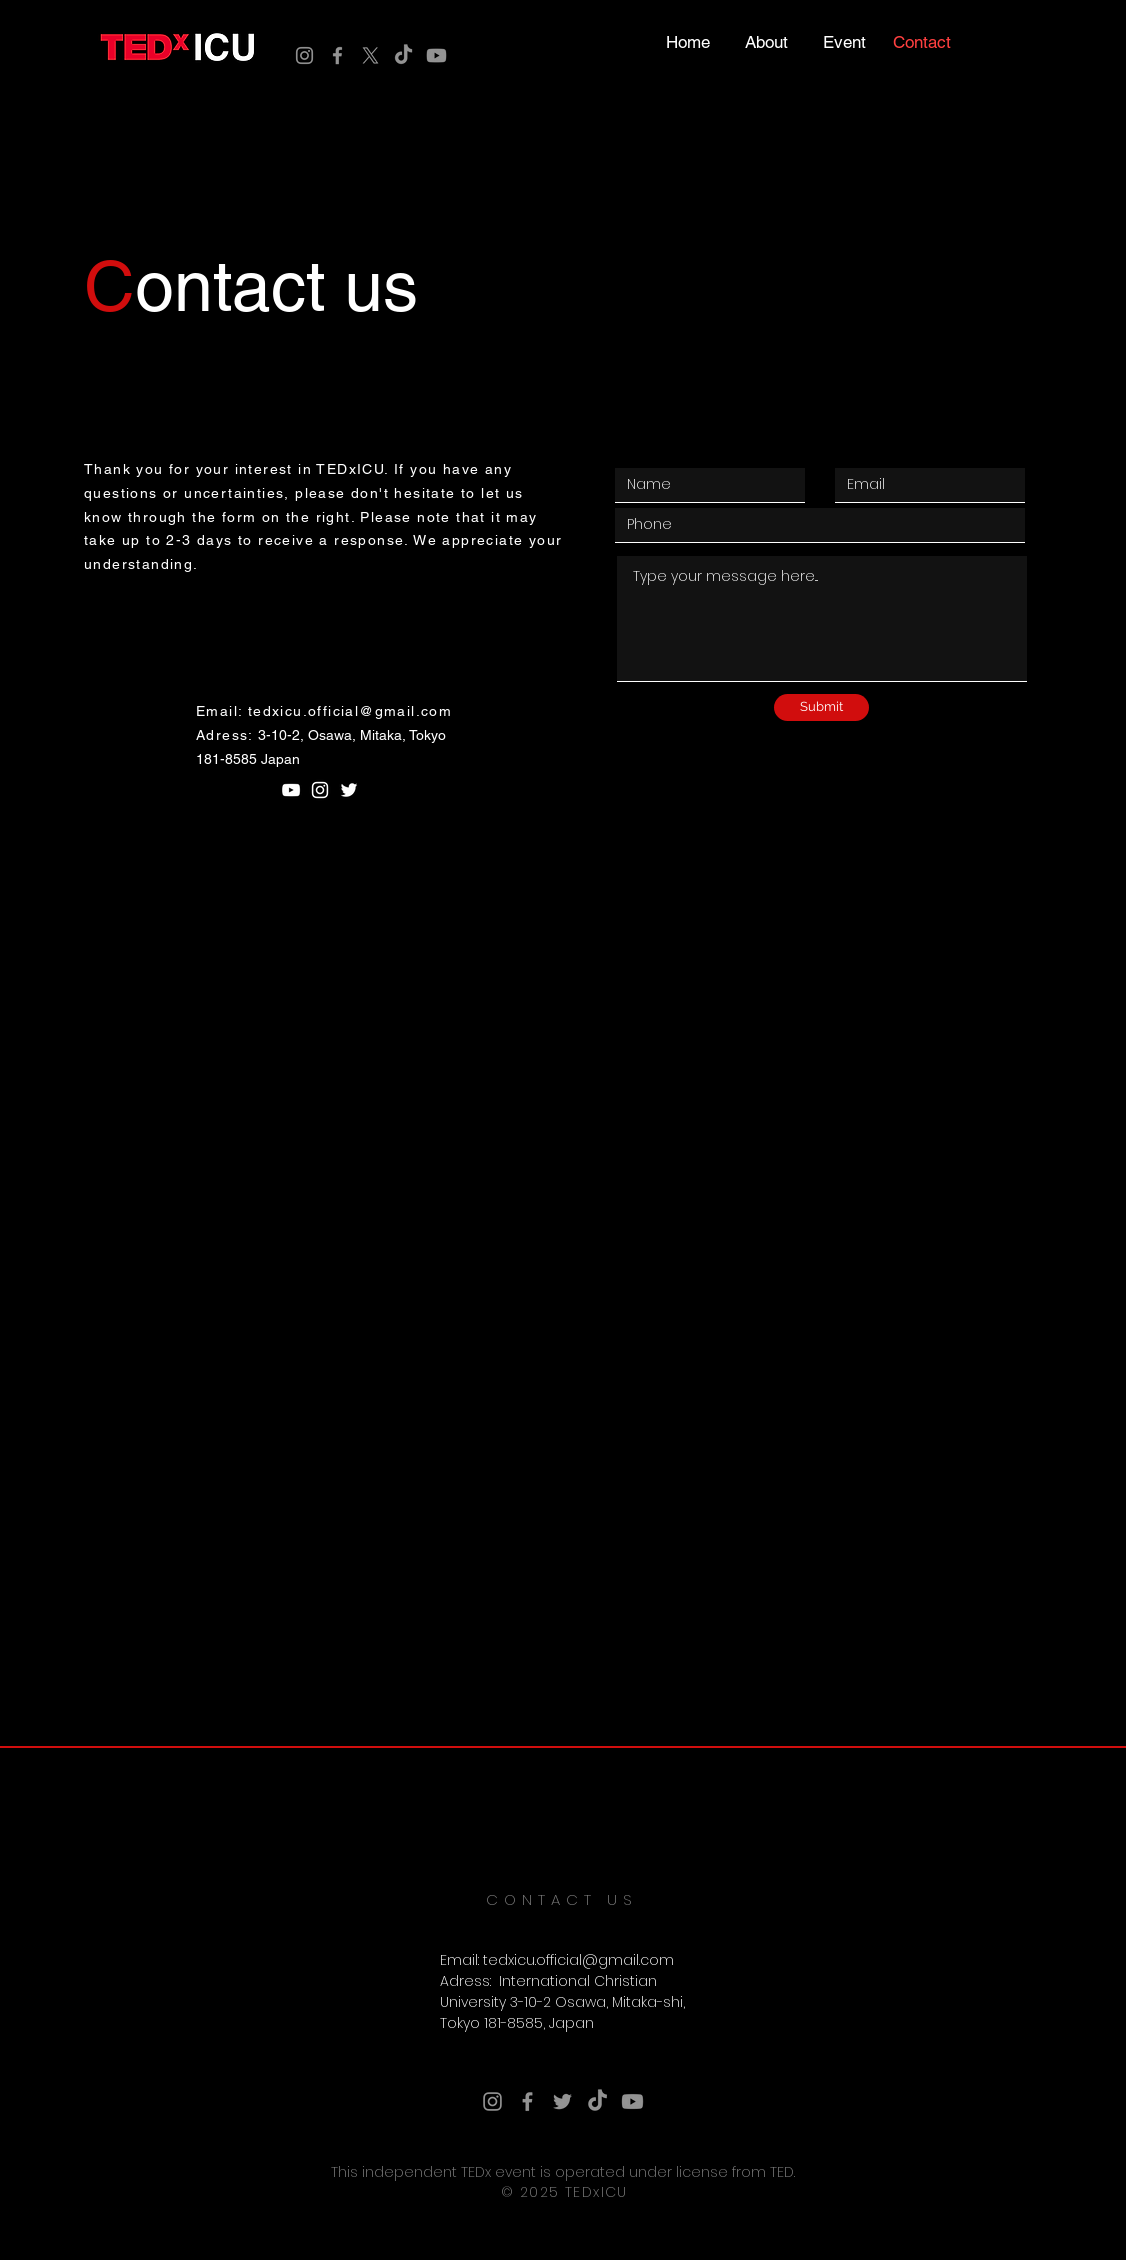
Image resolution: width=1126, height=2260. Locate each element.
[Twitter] (562, 2101)
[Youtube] (436, 55)
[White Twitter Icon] (349, 790)
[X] (370, 55)
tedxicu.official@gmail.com (350, 711)
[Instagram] (304, 55)
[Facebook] (337, 55)
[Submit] (821, 707)
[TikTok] (403, 55)
